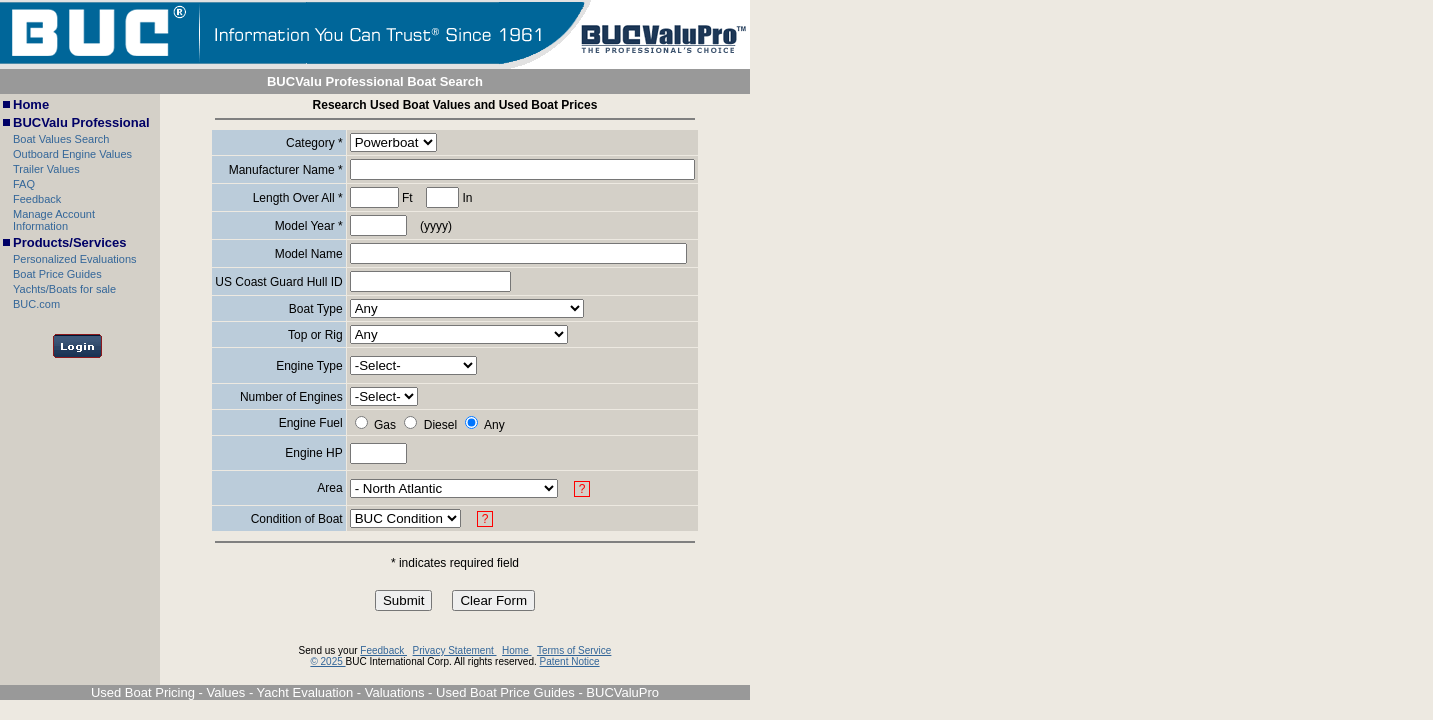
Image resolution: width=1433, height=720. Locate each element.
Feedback (37, 199)
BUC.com (36, 304)
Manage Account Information (54, 220)
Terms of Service (574, 650)
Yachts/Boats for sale (64, 289)
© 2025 (327, 661)
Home (31, 104)
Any (494, 425)
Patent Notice (570, 661)
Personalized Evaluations (75, 259)
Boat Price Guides (57, 274)
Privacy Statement (455, 650)
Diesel (440, 425)
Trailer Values (46, 169)
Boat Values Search (61, 139)
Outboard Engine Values (72, 154)
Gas (385, 425)
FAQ (24, 184)
